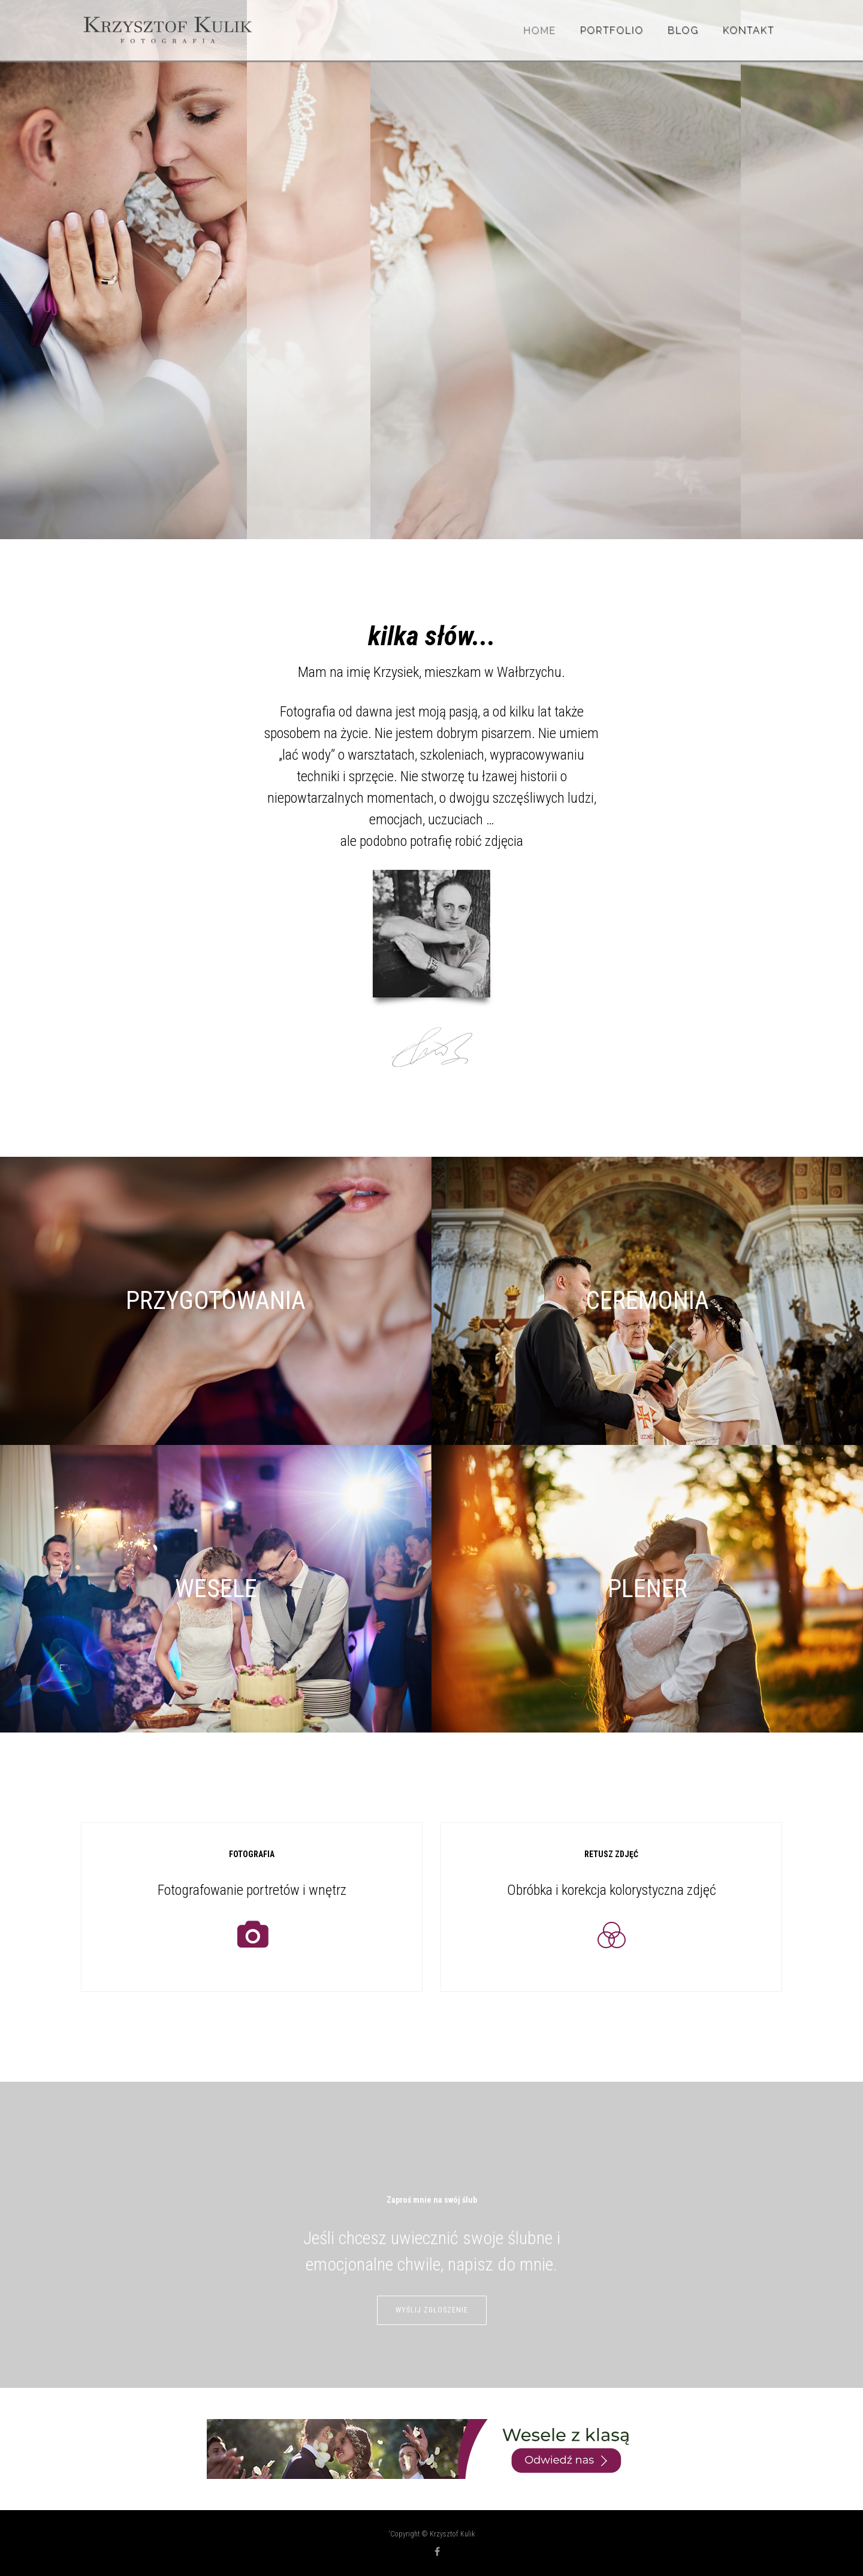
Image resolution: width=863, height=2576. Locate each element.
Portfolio (612, 30)
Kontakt (748, 30)
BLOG (683, 30)
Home (539, 30)
